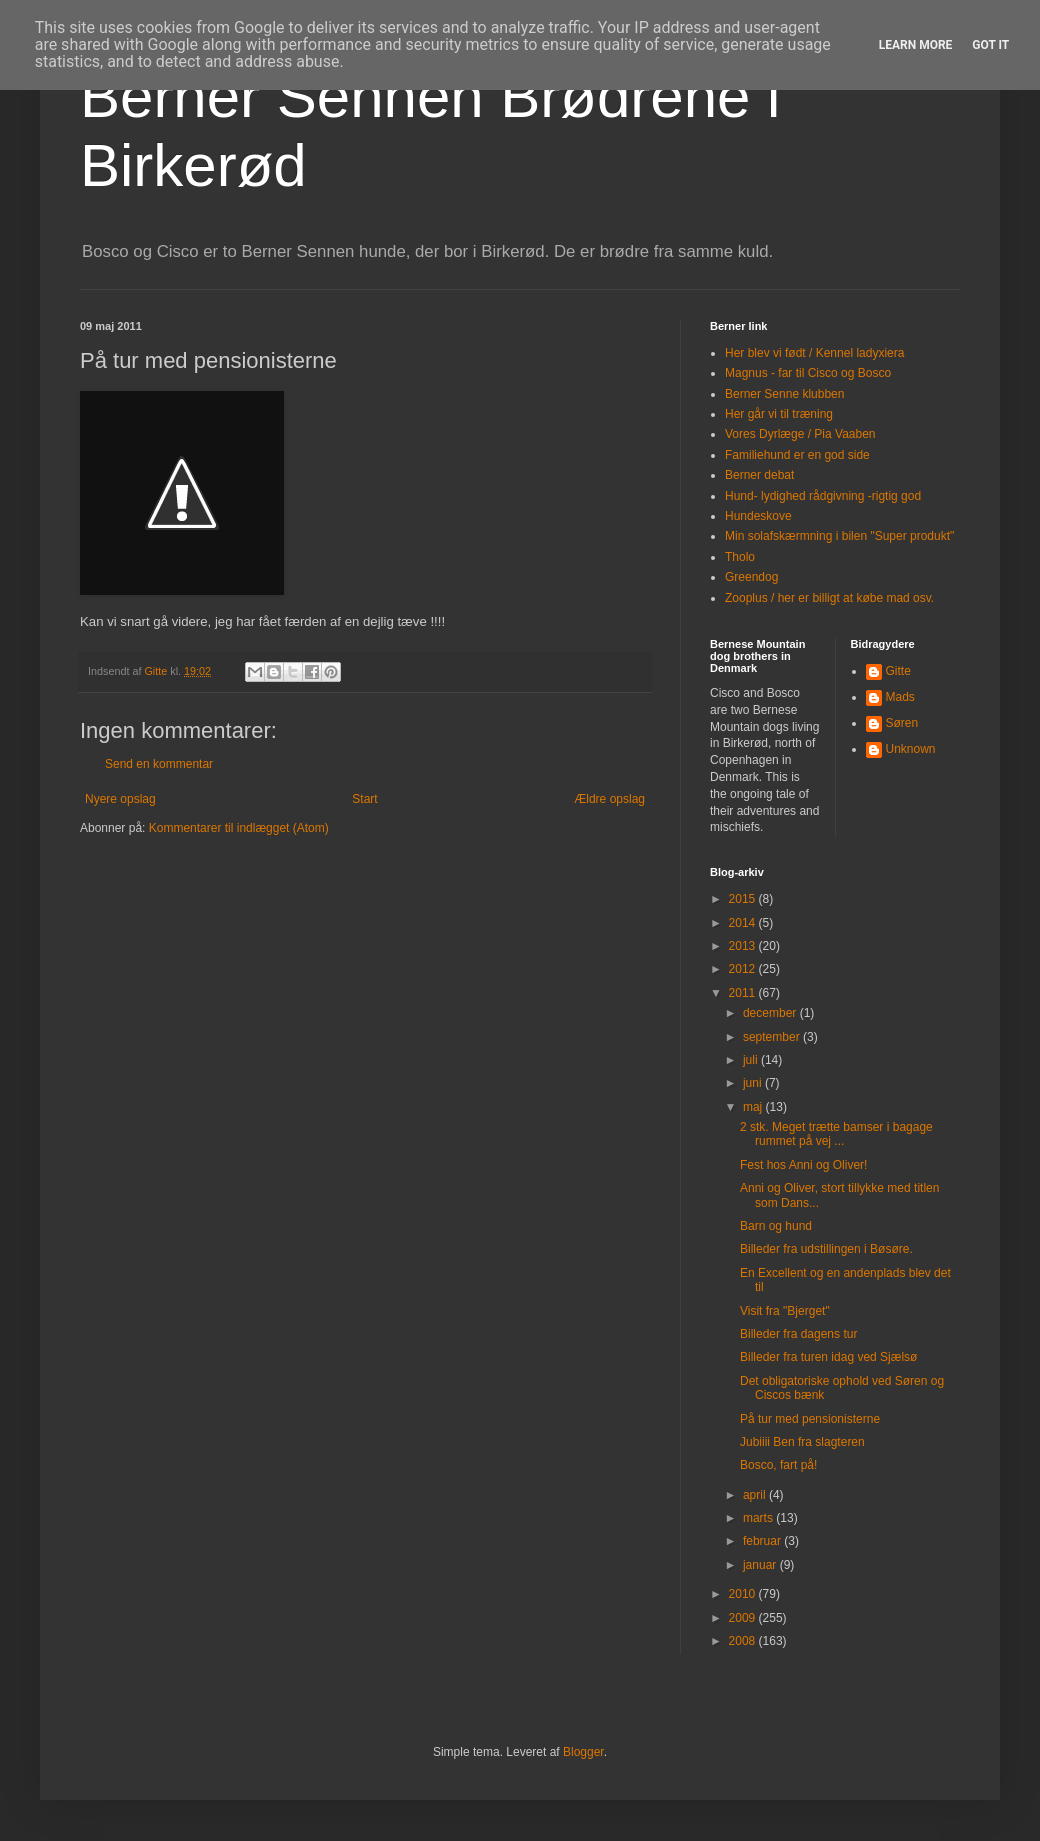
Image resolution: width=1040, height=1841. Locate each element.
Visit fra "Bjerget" (785, 1311)
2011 (744, 993)
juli (752, 1060)
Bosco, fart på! (778, 1465)
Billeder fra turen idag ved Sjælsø (828, 1357)
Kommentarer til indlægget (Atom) (239, 828)
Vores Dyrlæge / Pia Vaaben (800, 434)
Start (364, 799)
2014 (744, 923)
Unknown (911, 749)
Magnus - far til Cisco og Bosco (808, 373)
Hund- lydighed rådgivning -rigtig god (823, 496)
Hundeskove (758, 516)
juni (754, 1083)
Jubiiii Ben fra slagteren (802, 1442)
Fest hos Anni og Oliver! (803, 1165)
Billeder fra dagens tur (798, 1334)
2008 (744, 1641)
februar (763, 1541)
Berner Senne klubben (784, 394)
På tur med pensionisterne (810, 1419)
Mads (900, 697)
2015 (744, 899)
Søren (902, 723)
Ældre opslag (609, 799)
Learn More (916, 45)
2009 (744, 1618)
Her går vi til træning (779, 414)
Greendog (751, 577)
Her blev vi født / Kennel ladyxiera (814, 353)
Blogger (583, 1752)
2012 (744, 969)
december (771, 1013)
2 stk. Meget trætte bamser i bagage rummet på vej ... (836, 1134)
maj (754, 1107)
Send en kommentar (159, 764)
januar (761, 1565)
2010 (744, 1594)
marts (759, 1518)
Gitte (898, 671)
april (756, 1495)
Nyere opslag (120, 799)
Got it (990, 45)
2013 (744, 946)
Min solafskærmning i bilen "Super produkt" (839, 536)
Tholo (740, 557)
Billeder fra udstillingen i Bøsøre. (826, 1249)
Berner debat (759, 475)
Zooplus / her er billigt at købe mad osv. (829, 598)
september (773, 1037)
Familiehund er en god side (797, 455)
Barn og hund (776, 1226)
